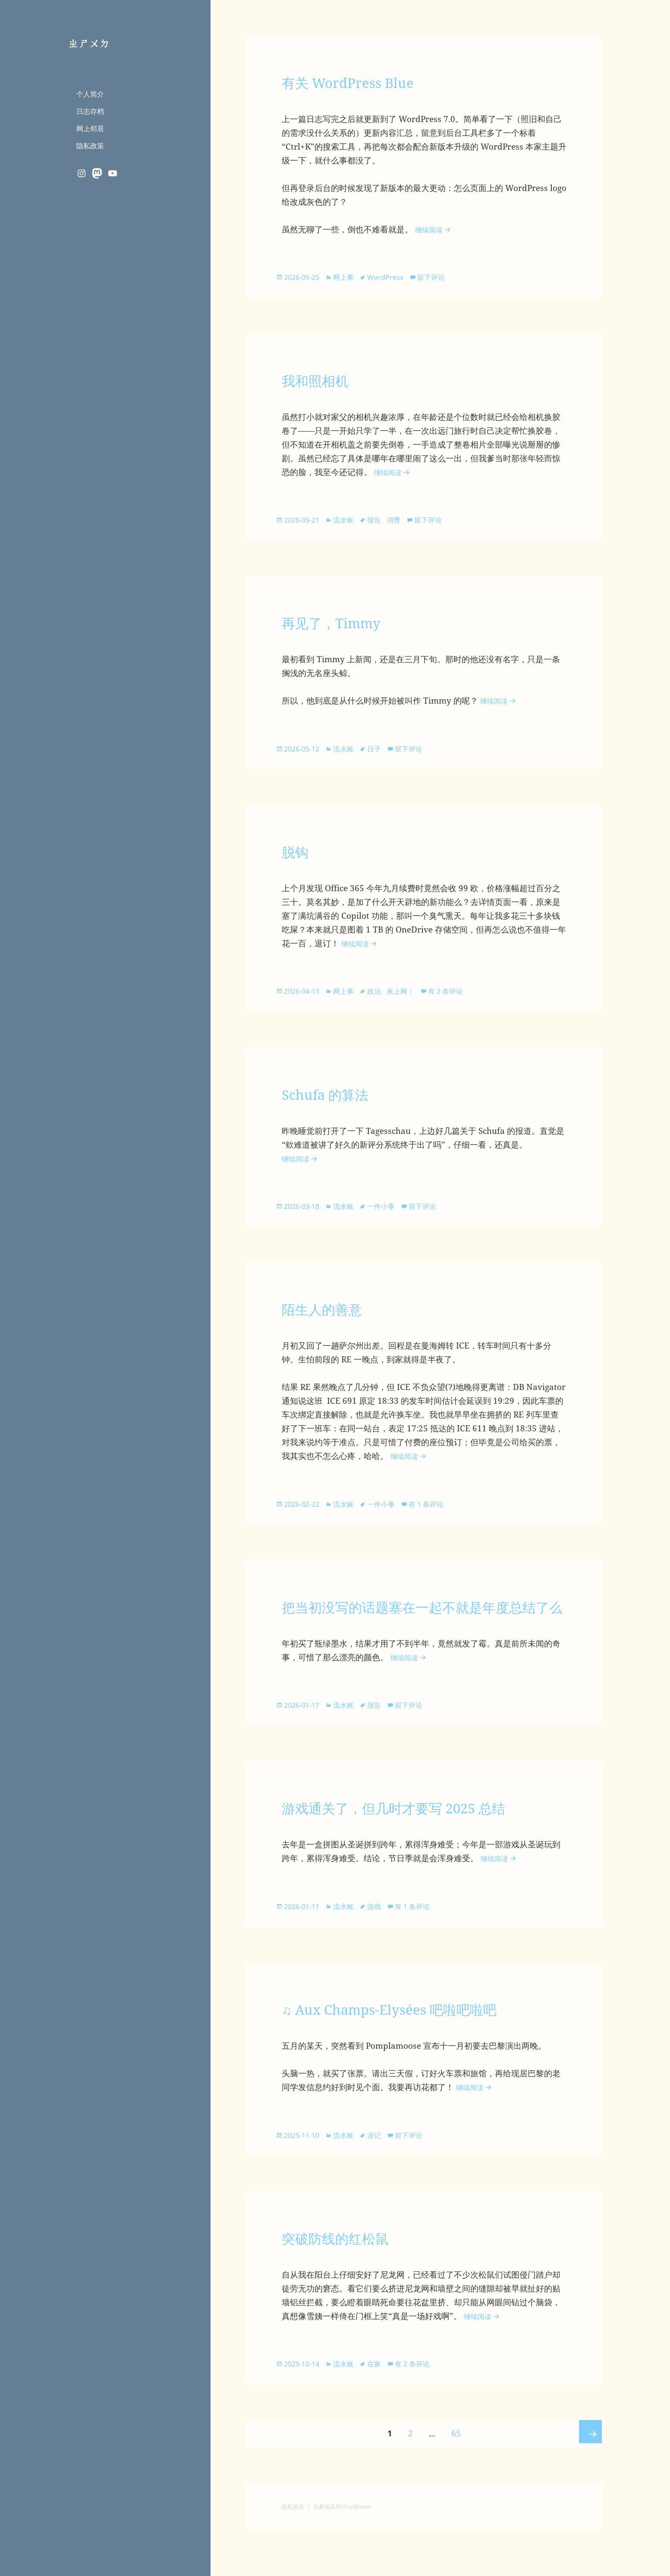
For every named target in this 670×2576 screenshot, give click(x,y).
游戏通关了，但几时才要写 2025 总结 (423, 1845)
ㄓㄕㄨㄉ (91, 42)
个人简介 (90, 93)
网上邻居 (90, 128)
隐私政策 (90, 145)
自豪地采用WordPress (353, 2553)
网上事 (350, 277)
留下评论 (439, 277)
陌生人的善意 (332, 1321)
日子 (382, 754)
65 (456, 2476)
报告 (382, 522)
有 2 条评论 (455, 999)
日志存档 (90, 111)
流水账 (350, 522)
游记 (382, 2177)
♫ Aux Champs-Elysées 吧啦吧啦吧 (417, 2049)
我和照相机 (324, 381)
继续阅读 (436, 229)
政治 (382, 999)
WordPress (393, 277)
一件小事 (389, 1216)
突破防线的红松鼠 (349, 2281)
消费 (402, 522)
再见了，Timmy (344, 626)
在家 (382, 2408)
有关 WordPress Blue (365, 81)
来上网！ (409, 999)
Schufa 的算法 (336, 1103)
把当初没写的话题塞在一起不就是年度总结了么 (416, 1631)
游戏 (382, 1945)
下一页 (588, 2481)
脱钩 (298, 858)
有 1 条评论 (434, 1517)
